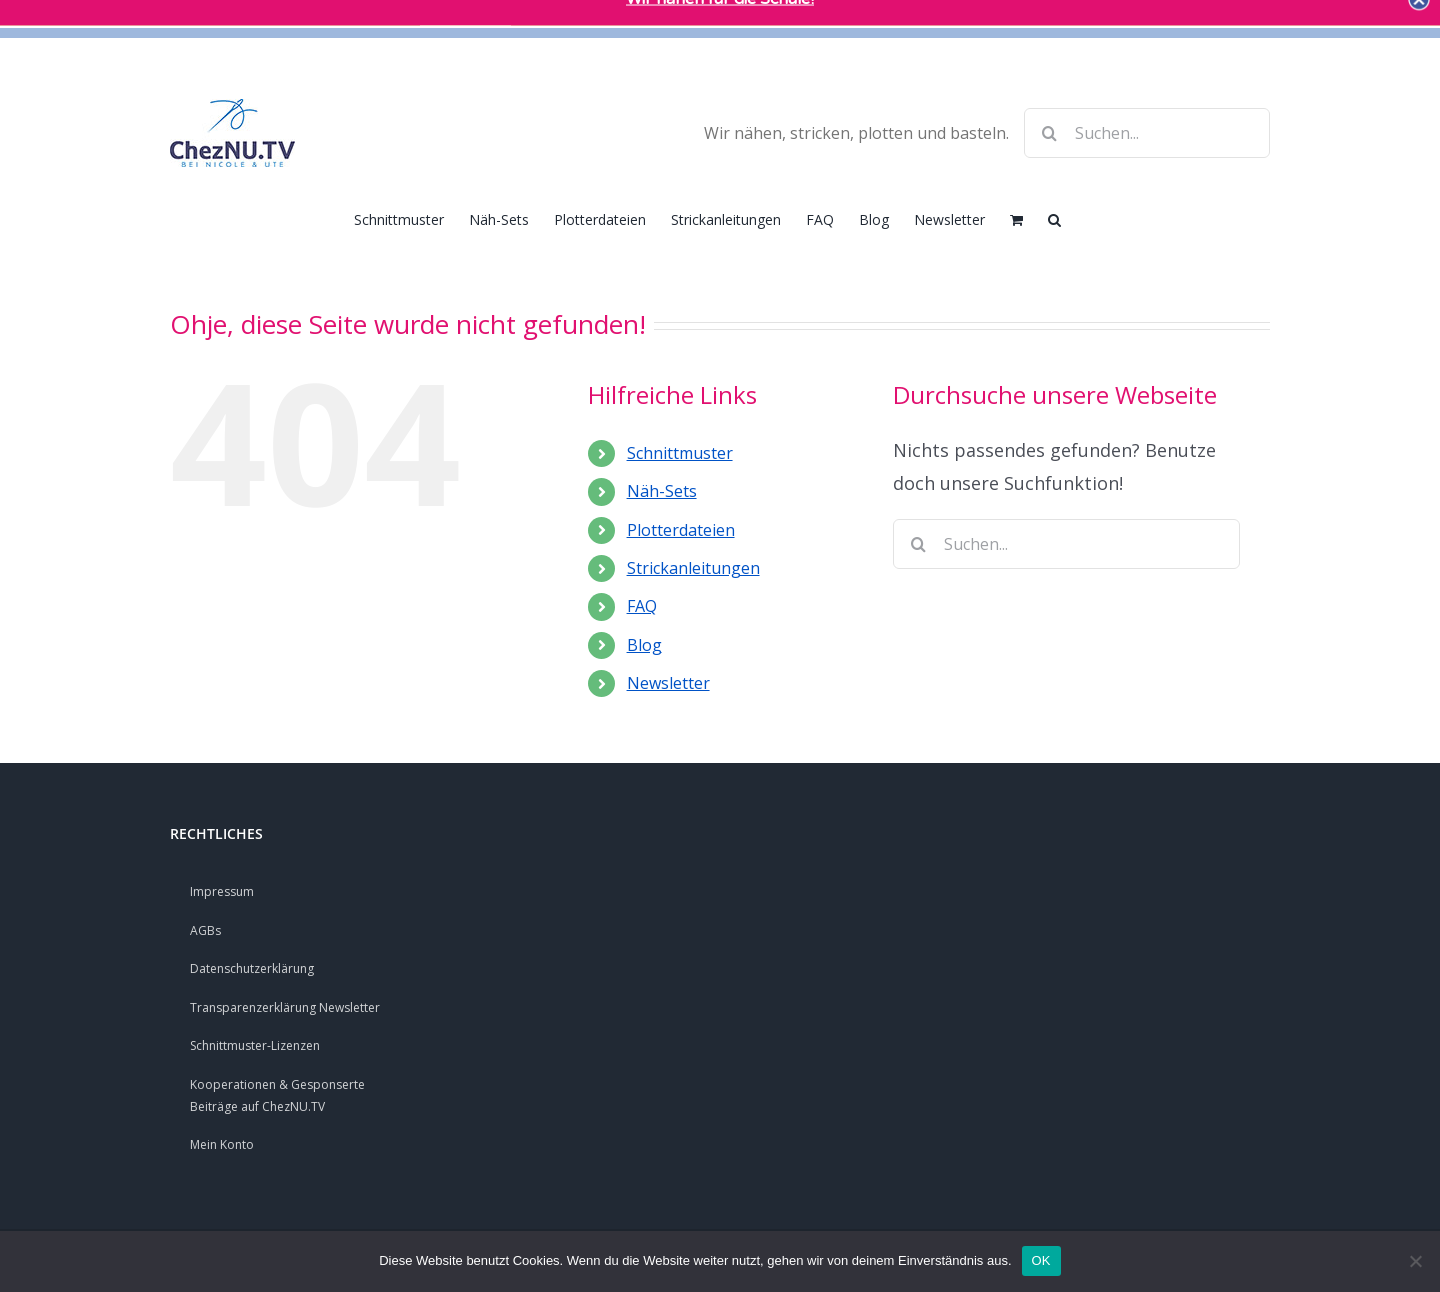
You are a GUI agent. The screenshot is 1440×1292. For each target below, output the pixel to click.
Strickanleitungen (693, 568)
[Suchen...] (1147, 133)
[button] (1054, 218)
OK (1041, 1260)
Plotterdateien (681, 530)
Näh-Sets (662, 491)
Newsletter (668, 683)
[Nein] (1415, 1261)
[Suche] (1049, 133)
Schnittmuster (680, 453)
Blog (644, 645)
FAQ (642, 606)
